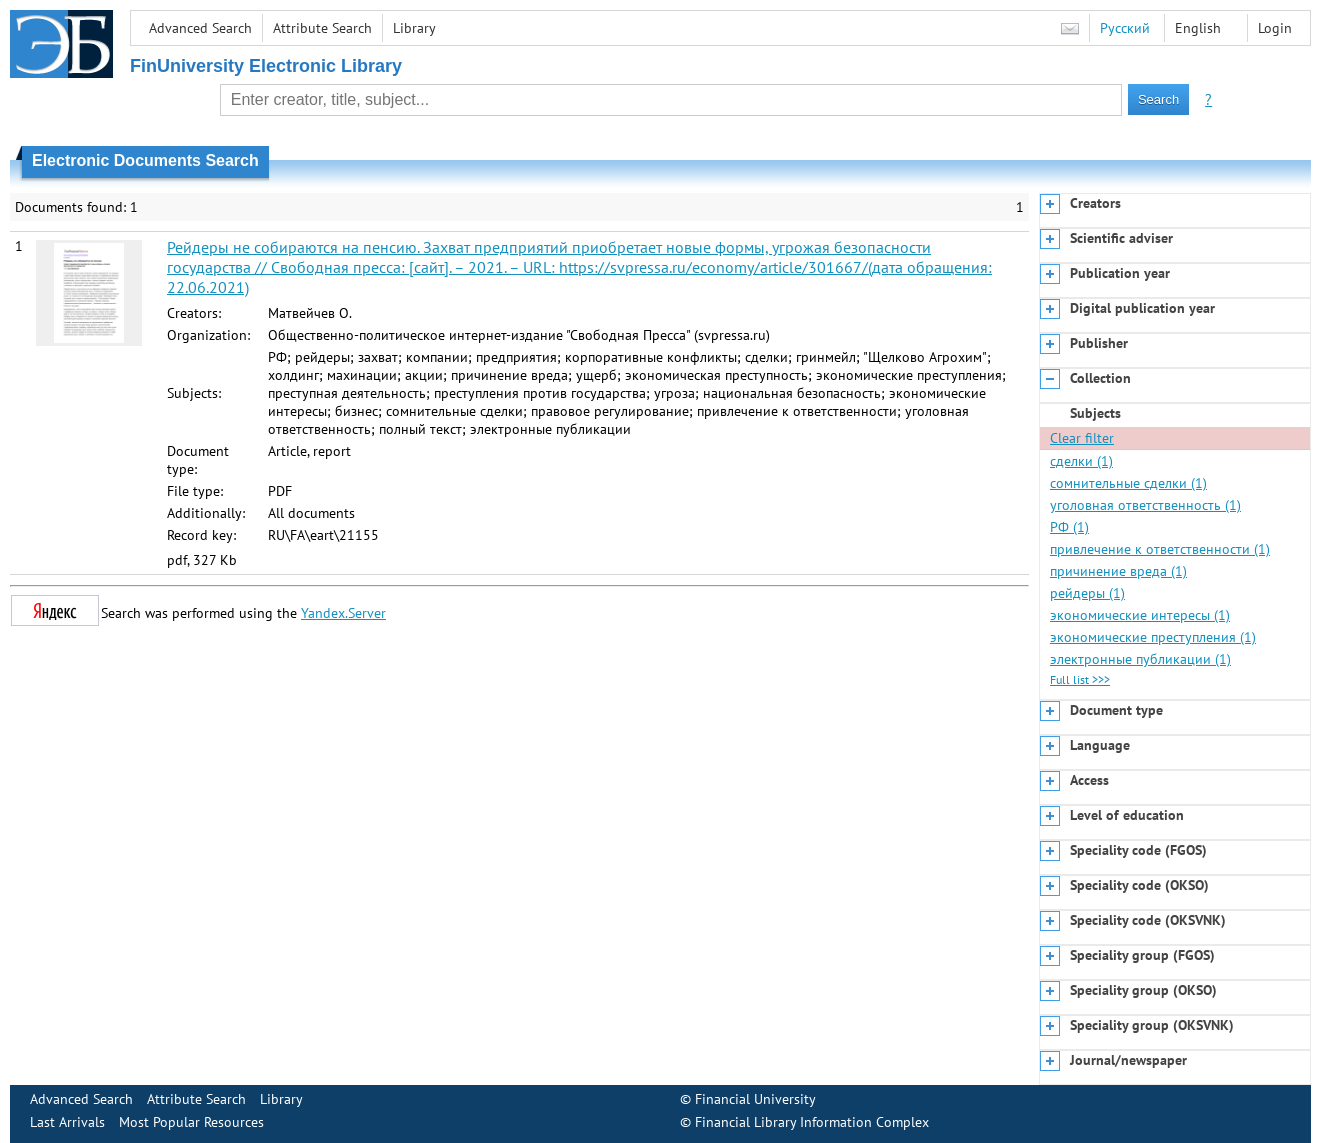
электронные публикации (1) (1140, 659)
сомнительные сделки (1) (1128, 483)
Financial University (755, 1099)
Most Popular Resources (191, 1122)
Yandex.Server (343, 613)
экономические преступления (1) (1153, 637)
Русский (1125, 28)
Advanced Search (200, 28)
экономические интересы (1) (1140, 615)
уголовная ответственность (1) (1145, 505)
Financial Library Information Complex (812, 1122)
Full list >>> (1080, 679)
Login (1275, 28)
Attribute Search (322, 28)
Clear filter (1082, 438)
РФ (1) (1069, 527)
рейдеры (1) (1087, 593)
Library (414, 28)
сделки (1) (1081, 461)
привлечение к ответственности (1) (1160, 549)
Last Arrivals (67, 1122)
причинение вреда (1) (1118, 571)
